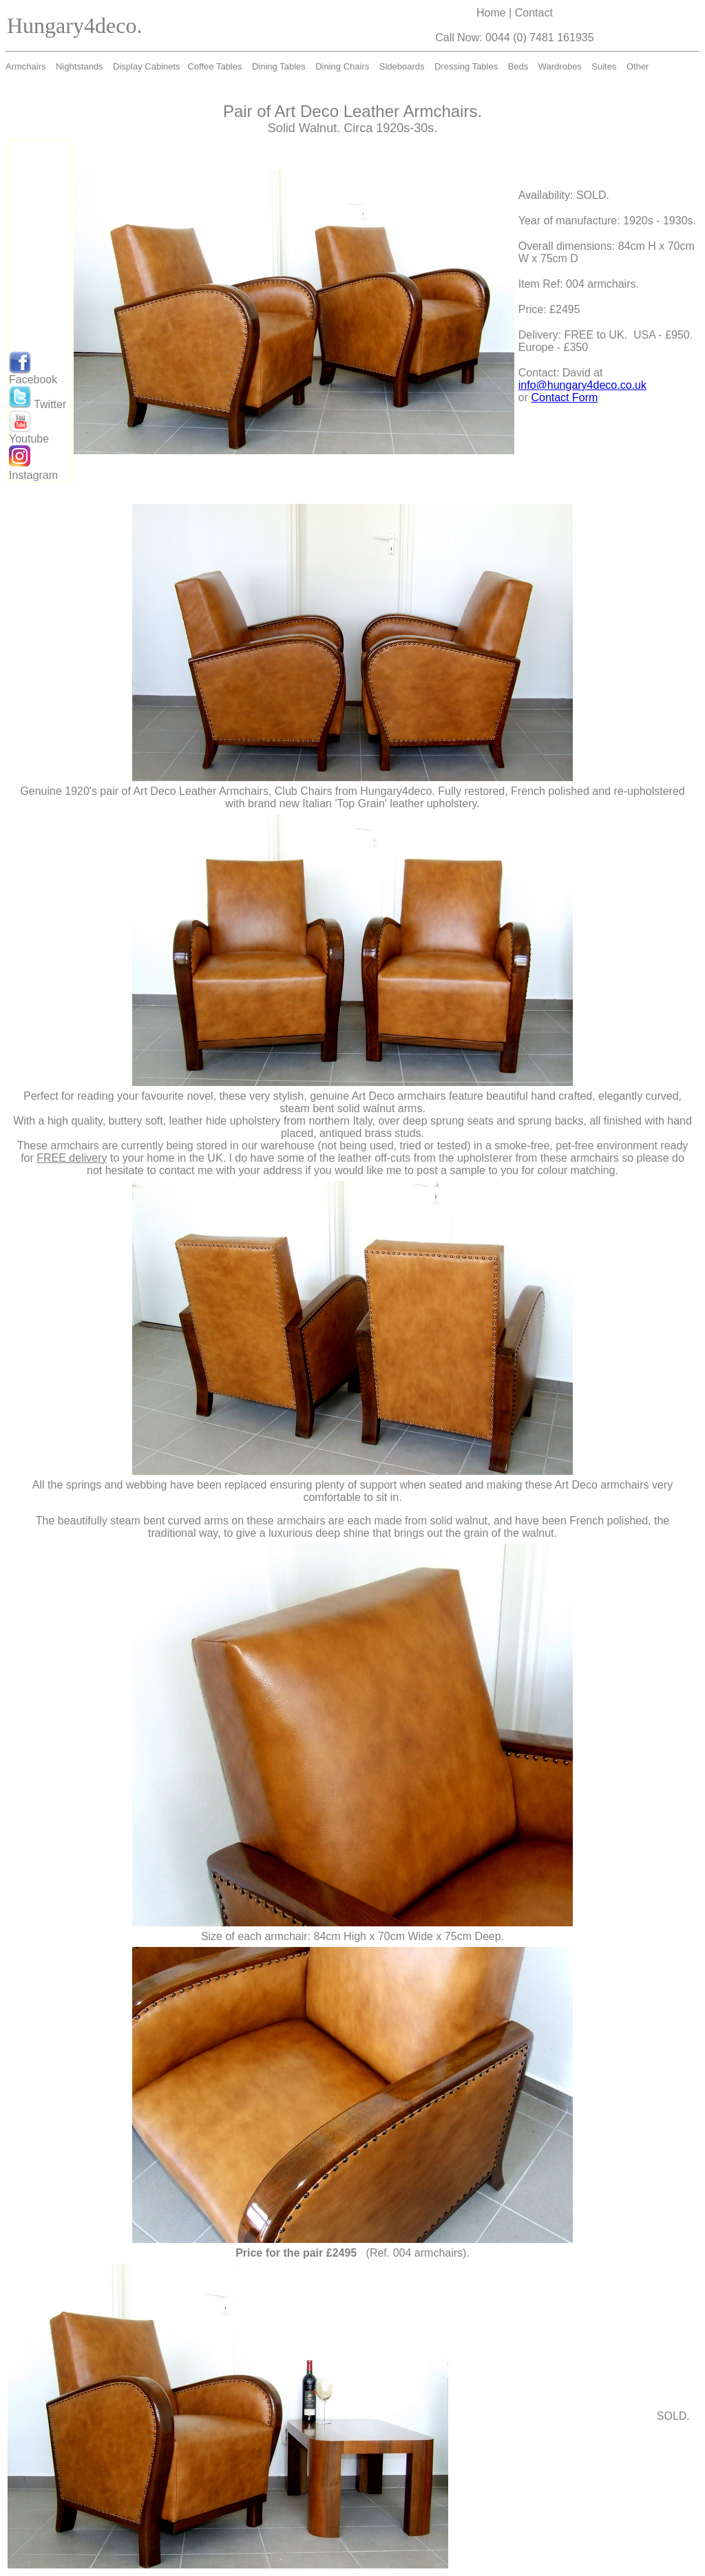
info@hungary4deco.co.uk (582, 385)
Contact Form (564, 397)
